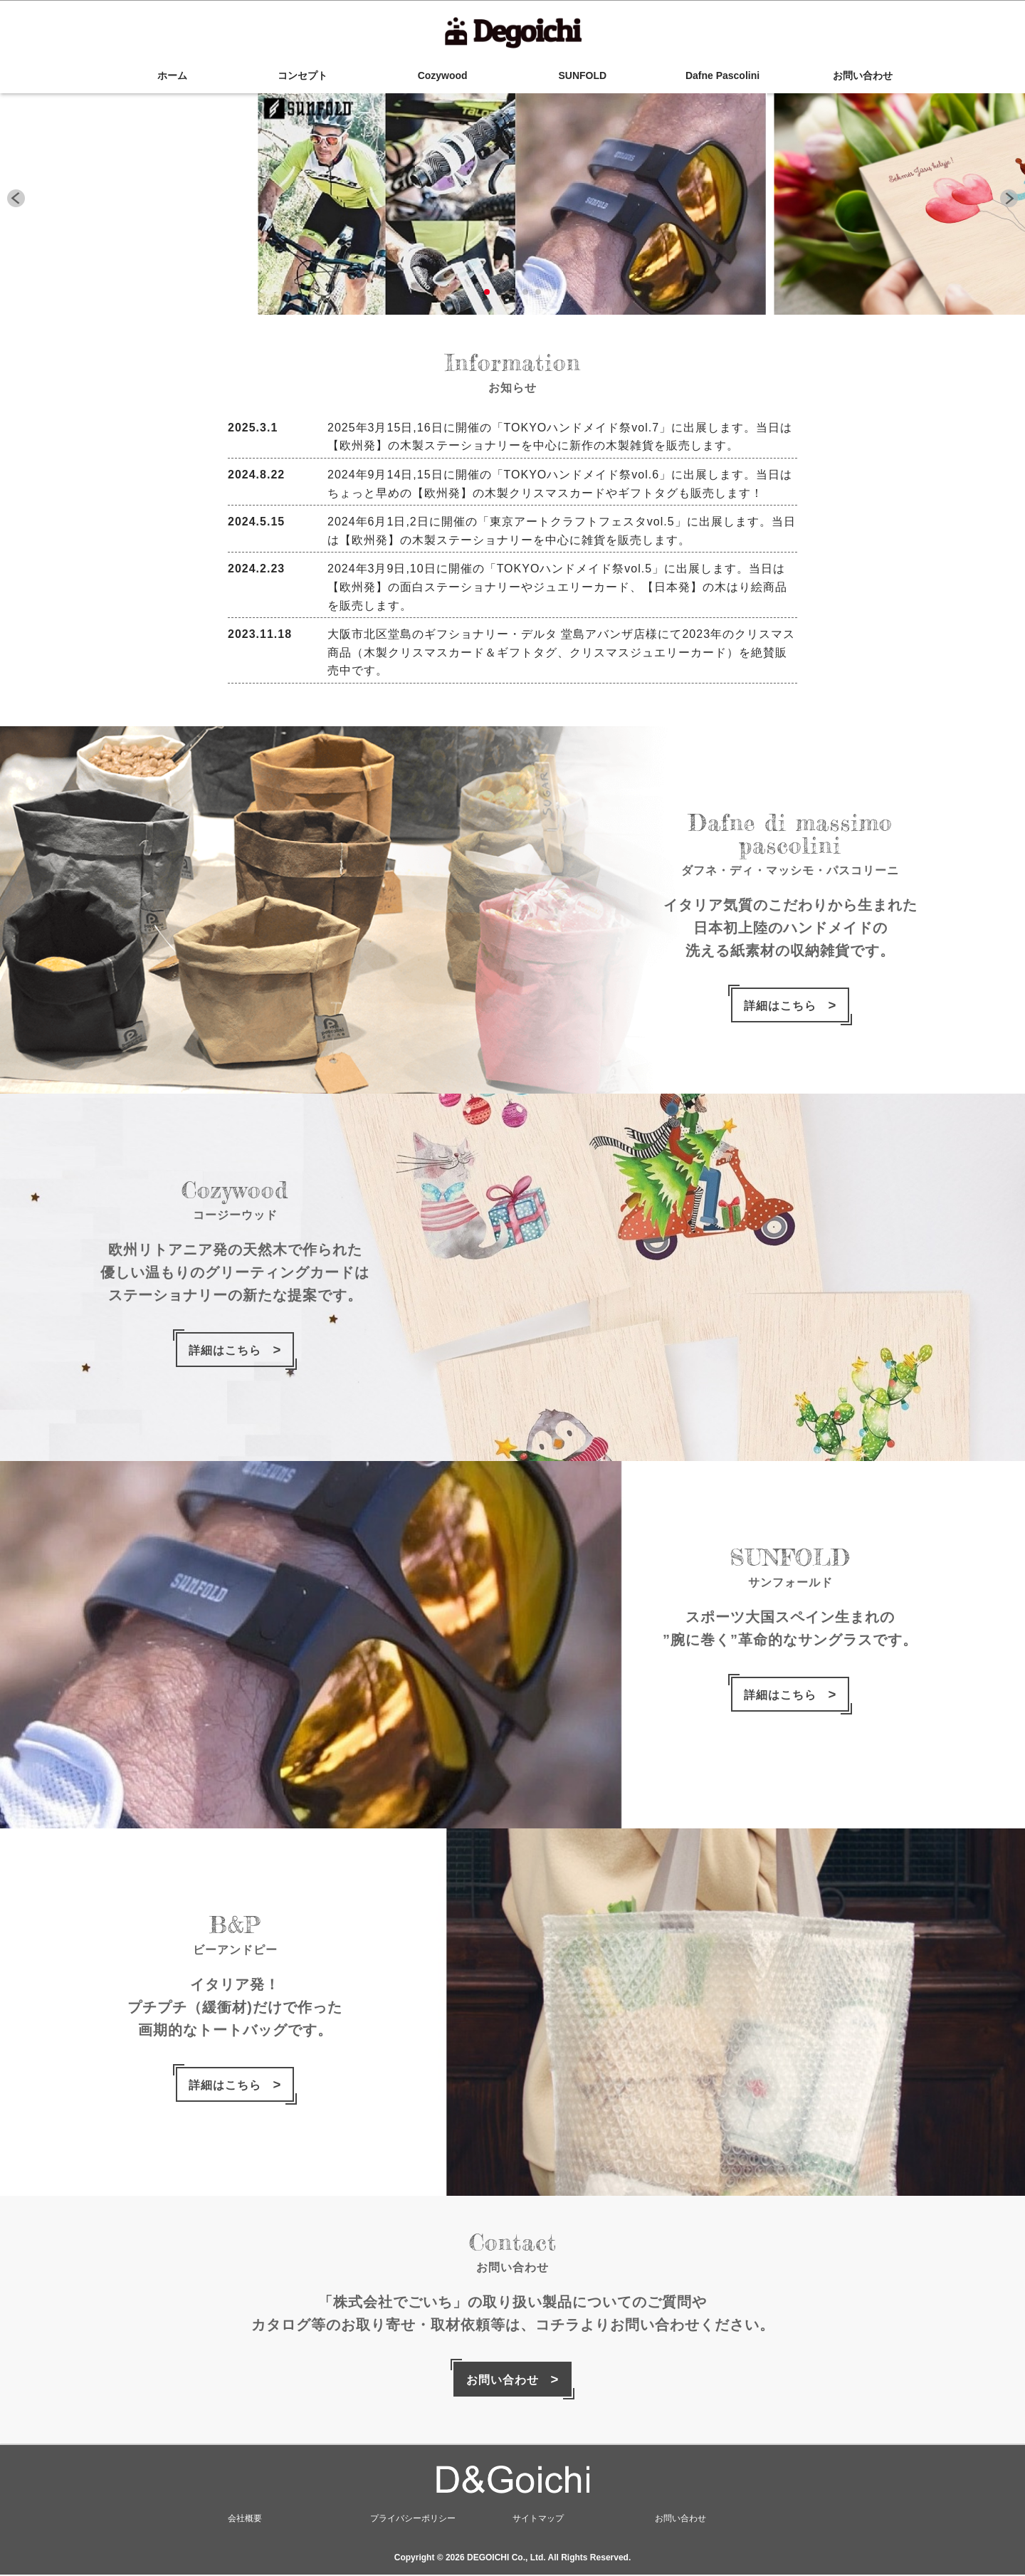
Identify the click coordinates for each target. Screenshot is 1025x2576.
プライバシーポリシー (413, 2520)
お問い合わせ (863, 75)
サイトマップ (538, 2520)
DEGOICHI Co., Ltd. (506, 2559)
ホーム (162, 75)
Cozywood (443, 75)
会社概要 (245, 2520)
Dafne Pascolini (722, 75)
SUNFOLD (583, 75)
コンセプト (302, 75)
